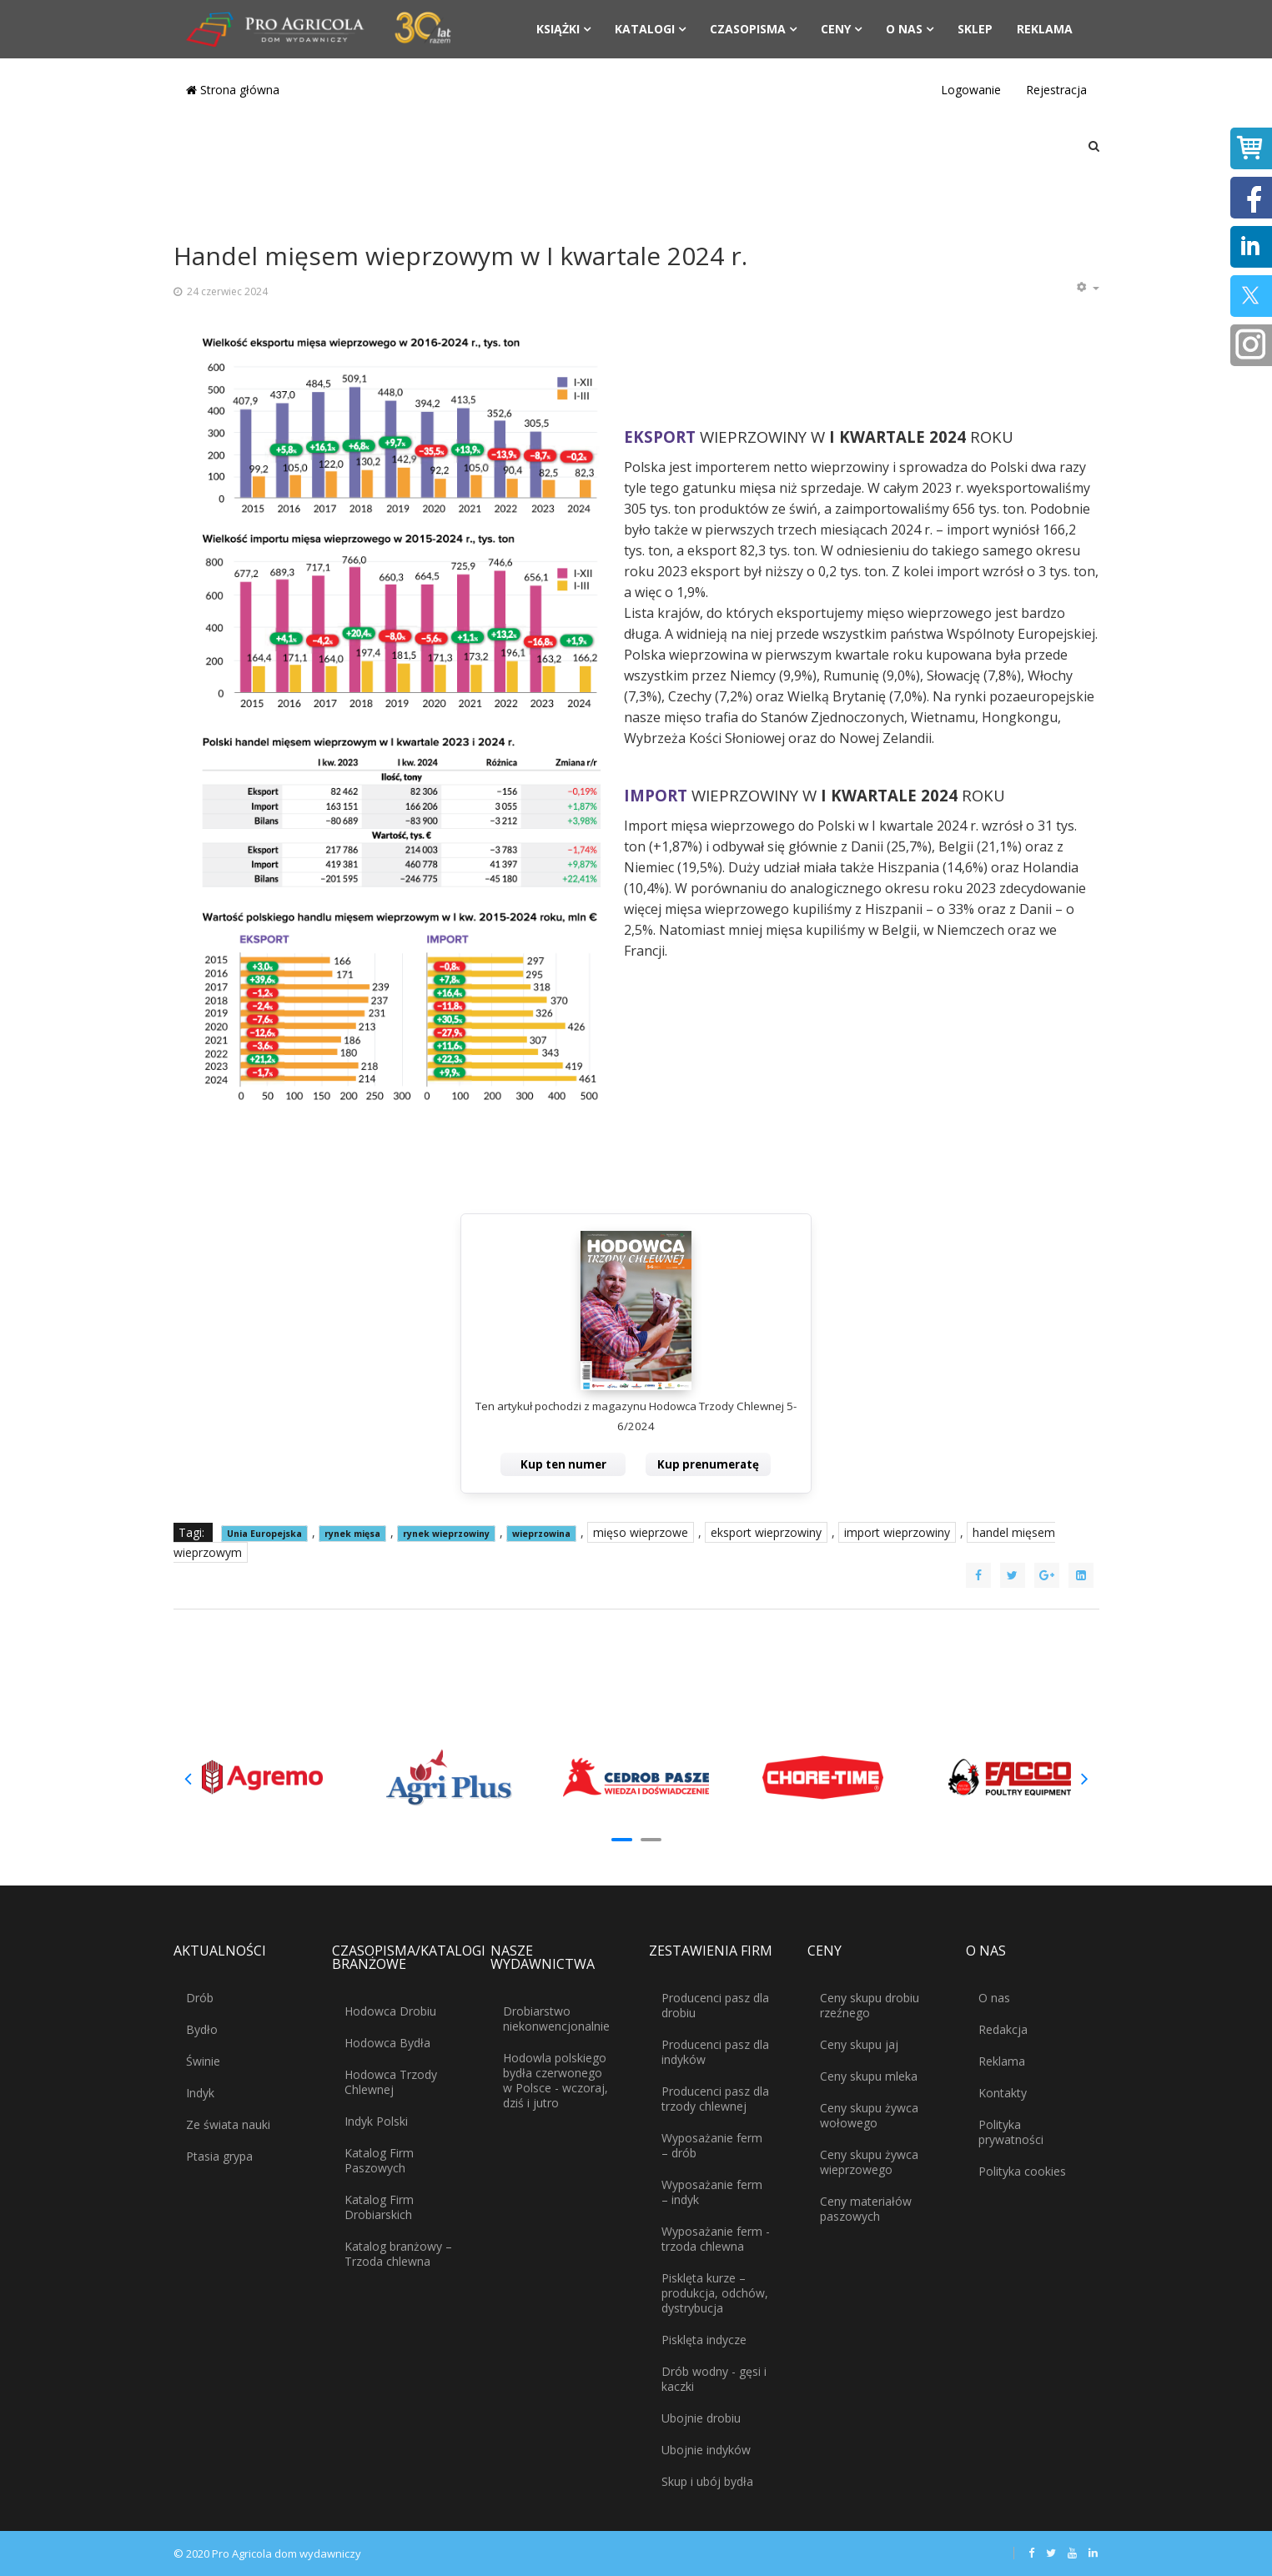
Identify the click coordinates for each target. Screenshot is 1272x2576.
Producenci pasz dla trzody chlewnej (715, 2098)
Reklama (1045, 29)
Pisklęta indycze (704, 2340)
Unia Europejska (264, 1533)
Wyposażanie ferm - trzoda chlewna (715, 2238)
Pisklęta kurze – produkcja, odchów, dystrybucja (714, 2293)
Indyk (200, 2093)
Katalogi (645, 29)
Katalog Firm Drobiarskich (379, 2207)
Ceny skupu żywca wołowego (869, 2115)
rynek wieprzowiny (446, 1533)
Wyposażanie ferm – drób (711, 2145)
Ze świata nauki (228, 2124)
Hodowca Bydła (387, 2043)
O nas (904, 29)
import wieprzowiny (897, 1532)
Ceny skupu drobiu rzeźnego (869, 2005)
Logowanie (971, 90)
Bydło (202, 2029)
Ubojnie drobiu (701, 2418)
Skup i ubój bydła (707, 2481)
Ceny (836, 29)
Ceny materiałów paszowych (866, 2208)
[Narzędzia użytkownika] (1087, 287)
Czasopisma (748, 29)
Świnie (203, 2061)
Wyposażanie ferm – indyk (711, 2192)
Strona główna (232, 90)
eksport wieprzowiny (766, 1532)
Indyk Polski (376, 2121)
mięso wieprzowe (640, 1532)
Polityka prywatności (1010, 2132)
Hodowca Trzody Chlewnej (390, 2081)
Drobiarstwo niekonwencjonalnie (556, 2018)
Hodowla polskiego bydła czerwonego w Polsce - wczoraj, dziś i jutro (555, 2080)
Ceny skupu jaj (859, 2044)
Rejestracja (1056, 90)
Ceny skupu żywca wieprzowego (869, 2162)
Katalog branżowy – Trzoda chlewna (398, 2253)
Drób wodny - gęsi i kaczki (714, 2378)
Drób (200, 1998)
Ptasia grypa (219, 2156)
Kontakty (1002, 2093)
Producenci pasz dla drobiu (715, 2005)
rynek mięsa (352, 1533)
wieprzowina (541, 1533)
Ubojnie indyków (706, 2450)
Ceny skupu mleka (869, 2076)
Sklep (975, 29)
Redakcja (1003, 2029)
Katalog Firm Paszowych (379, 2160)
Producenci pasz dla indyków (715, 2051)
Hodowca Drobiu (390, 2011)
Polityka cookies (1022, 2171)
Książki (558, 29)
